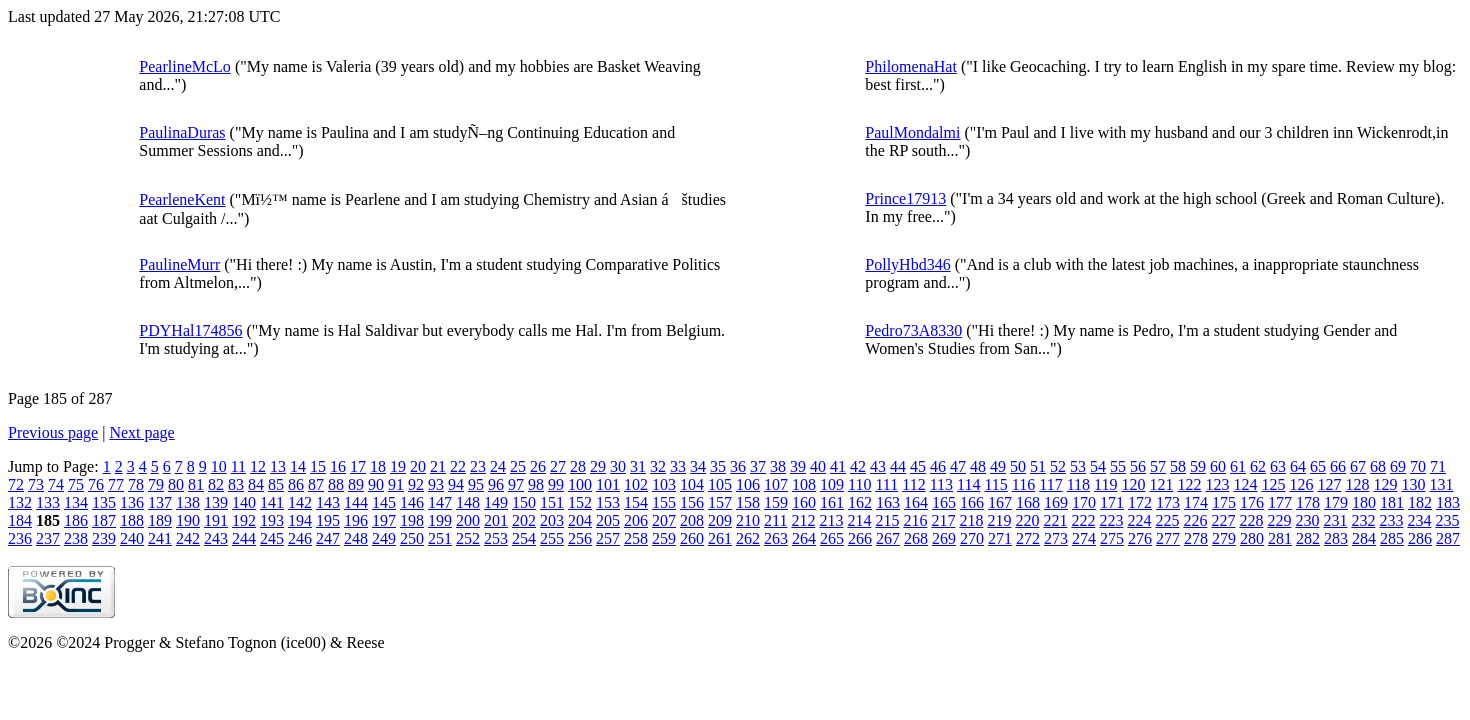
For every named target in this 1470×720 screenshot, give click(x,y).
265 (832, 538)
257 (608, 538)
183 (1448, 502)
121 (1161, 484)
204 (580, 520)
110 (859, 484)
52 (1058, 466)
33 (678, 466)
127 (1329, 484)
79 (156, 484)
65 (1318, 466)
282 (1308, 538)
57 (1158, 466)
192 (244, 520)
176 (1252, 502)
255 (552, 538)
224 (1139, 520)
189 (160, 520)
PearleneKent (182, 199)
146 (412, 502)
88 (336, 484)
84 (256, 484)
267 (888, 538)
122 (1189, 484)
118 (1078, 484)
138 (188, 502)
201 (496, 520)
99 (556, 484)
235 (1447, 520)
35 (718, 466)
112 (913, 484)
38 (778, 466)
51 (1038, 466)
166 (972, 502)
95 (476, 484)
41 (838, 466)
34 (698, 466)
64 (1298, 466)
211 (775, 520)
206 (636, 520)
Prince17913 (905, 198)
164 (916, 502)
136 (132, 502)
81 (196, 484)
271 (1000, 538)
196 (356, 520)
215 (887, 520)
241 (160, 538)
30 (618, 466)
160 (804, 502)
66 (1338, 466)
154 (636, 502)
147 (440, 502)
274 (1084, 538)
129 (1385, 484)
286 (1420, 538)
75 (76, 484)
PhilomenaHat (911, 66)
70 (1418, 466)
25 (518, 466)
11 (238, 466)
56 (1138, 466)
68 (1378, 466)
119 (1105, 484)
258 (636, 538)
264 (804, 538)
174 (1196, 502)
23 (478, 466)
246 (300, 538)
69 (1398, 466)
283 (1336, 538)
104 (692, 484)
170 (1084, 502)
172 (1140, 502)
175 (1224, 502)
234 (1419, 520)
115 (995, 484)
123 (1217, 484)
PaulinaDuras (182, 132)
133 (48, 502)
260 (692, 538)
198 (412, 520)
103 (664, 484)
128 (1357, 484)
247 (328, 538)
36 (738, 466)
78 (136, 484)
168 (1028, 502)
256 (580, 538)
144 (356, 502)
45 (918, 466)
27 (558, 466)
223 (1111, 520)
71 (1438, 466)
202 (524, 520)
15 (318, 466)
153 (608, 502)
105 (720, 484)
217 (943, 520)
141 (272, 502)
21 (438, 466)
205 (608, 520)
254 (524, 538)
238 (76, 538)
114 (968, 484)
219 (999, 520)
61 (1238, 466)
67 (1358, 466)
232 (1363, 520)
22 (458, 466)
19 (398, 466)
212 (803, 520)
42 (858, 466)
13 (278, 466)
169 (1056, 502)
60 (1218, 466)
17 (358, 466)
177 (1280, 502)
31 (638, 466)
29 (598, 466)
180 (1364, 502)
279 (1224, 538)
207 (664, 520)
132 (20, 502)
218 (971, 520)
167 (1000, 502)
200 (468, 520)
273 (1056, 538)
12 (258, 466)
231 (1335, 520)
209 (720, 520)
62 (1258, 466)
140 (244, 502)
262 (748, 538)
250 (412, 538)
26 (538, 466)
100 (580, 484)
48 (978, 466)
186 (76, 520)
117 (1050, 484)
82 (216, 484)
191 (216, 520)
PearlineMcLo (185, 66)
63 (1278, 466)
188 (132, 520)
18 (378, 466)
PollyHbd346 (907, 264)
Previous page (53, 432)
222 (1083, 520)
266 (860, 538)
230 (1307, 520)
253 (496, 538)
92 (416, 484)
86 (296, 484)
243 (216, 538)
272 (1028, 538)
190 (188, 520)
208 (692, 520)
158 (748, 502)
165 (944, 502)
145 (384, 502)
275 (1112, 538)
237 (48, 538)
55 (1118, 466)
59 (1198, 466)
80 (176, 484)
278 (1196, 538)
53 (1078, 466)
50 (1018, 466)
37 (758, 466)
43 (878, 466)
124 (1245, 484)
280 (1252, 538)
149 (496, 502)
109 (832, 484)
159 (776, 502)
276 (1140, 538)
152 (580, 502)
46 (938, 466)
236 (20, 538)
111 (886, 484)
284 (1364, 538)
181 (1392, 502)
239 (104, 538)
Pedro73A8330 (913, 330)
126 (1301, 484)
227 (1223, 520)
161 (832, 502)
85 (276, 484)
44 (898, 466)
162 (860, 502)
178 (1308, 502)
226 (1195, 520)
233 (1391, 520)
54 (1098, 466)
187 (104, 520)
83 (236, 484)
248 (356, 538)
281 (1280, 538)
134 (76, 502)
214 (859, 520)
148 (468, 502)
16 (338, 466)
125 (1273, 484)
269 (944, 538)
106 (748, 484)
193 (272, 520)
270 (972, 538)
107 (776, 484)
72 (16, 484)
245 (272, 538)
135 (104, 502)
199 (440, 520)
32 (658, 466)
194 (300, 520)
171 (1112, 502)
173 (1168, 502)
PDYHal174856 (190, 330)
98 (536, 484)
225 (1167, 520)
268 (916, 538)
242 (188, 538)
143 (328, 502)
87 (316, 484)
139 (216, 502)
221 (1055, 520)
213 (831, 520)
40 (818, 466)
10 (219, 466)
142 (300, 502)
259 (664, 538)
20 (418, 466)
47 (958, 466)
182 (1420, 502)
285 (1392, 538)
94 (456, 484)
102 (636, 484)
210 (748, 520)
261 (720, 538)
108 (804, 484)
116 (1023, 484)
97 (516, 484)
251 (440, 538)
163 (888, 502)
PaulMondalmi (912, 132)
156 (692, 502)
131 (1441, 484)
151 (552, 502)
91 (396, 484)
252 (468, 538)
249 (384, 538)
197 (384, 520)
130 (1413, 484)
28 (578, 466)
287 (1448, 538)
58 (1178, 466)
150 (524, 502)
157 (720, 502)
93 (436, 484)
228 (1251, 520)
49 (998, 466)
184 (20, 520)
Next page (141, 432)
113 (941, 484)
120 (1133, 484)
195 (328, 520)
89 (356, 484)
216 (915, 520)
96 (496, 484)
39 (798, 466)
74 (56, 484)
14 (298, 466)
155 (664, 502)
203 (552, 520)
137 (160, 502)
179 (1336, 502)
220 (1027, 520)
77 (116, 484)
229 (1279, 520)
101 (608, 484)
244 (244, 538)
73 (36, 484)
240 (132, 538)
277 (1168, 538)
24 (498, 466)
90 (376, 484)
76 (96, 484)
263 (776, 538)
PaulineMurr (179, 264)
